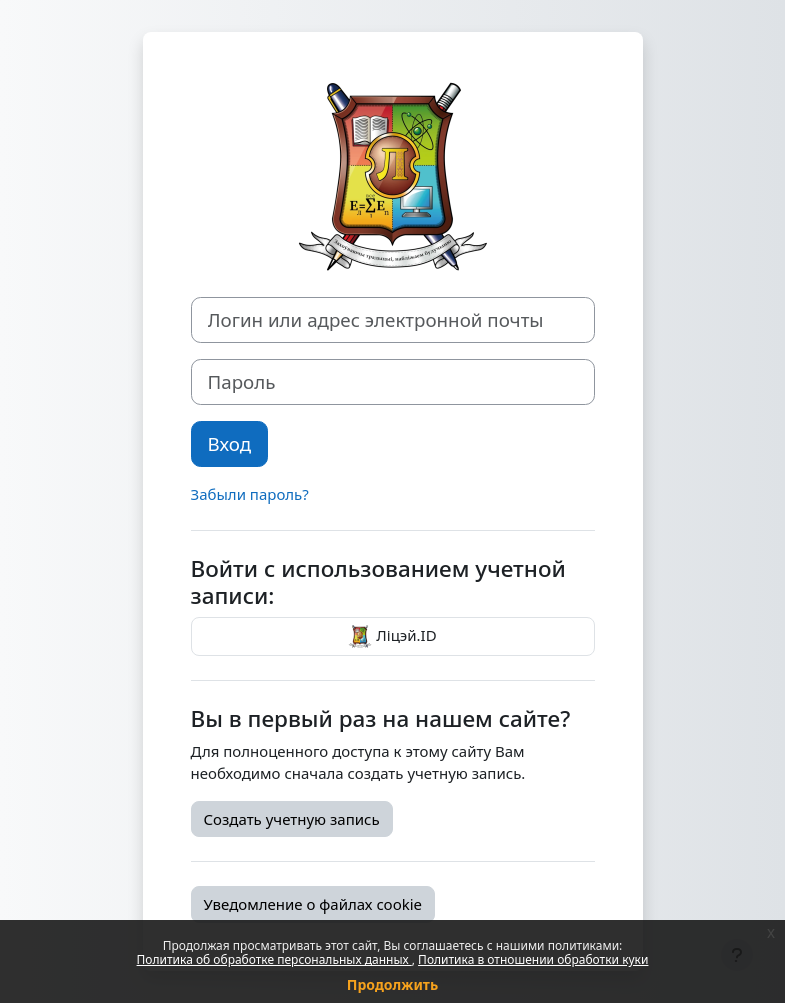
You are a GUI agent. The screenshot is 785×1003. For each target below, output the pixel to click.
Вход (230, 443)
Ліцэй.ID (392, 637)
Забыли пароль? (250, 494)
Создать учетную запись (292, 819)
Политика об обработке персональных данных (274, 959)
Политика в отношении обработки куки (533, 959)
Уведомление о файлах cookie (313, 904)
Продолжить (392, 984)
